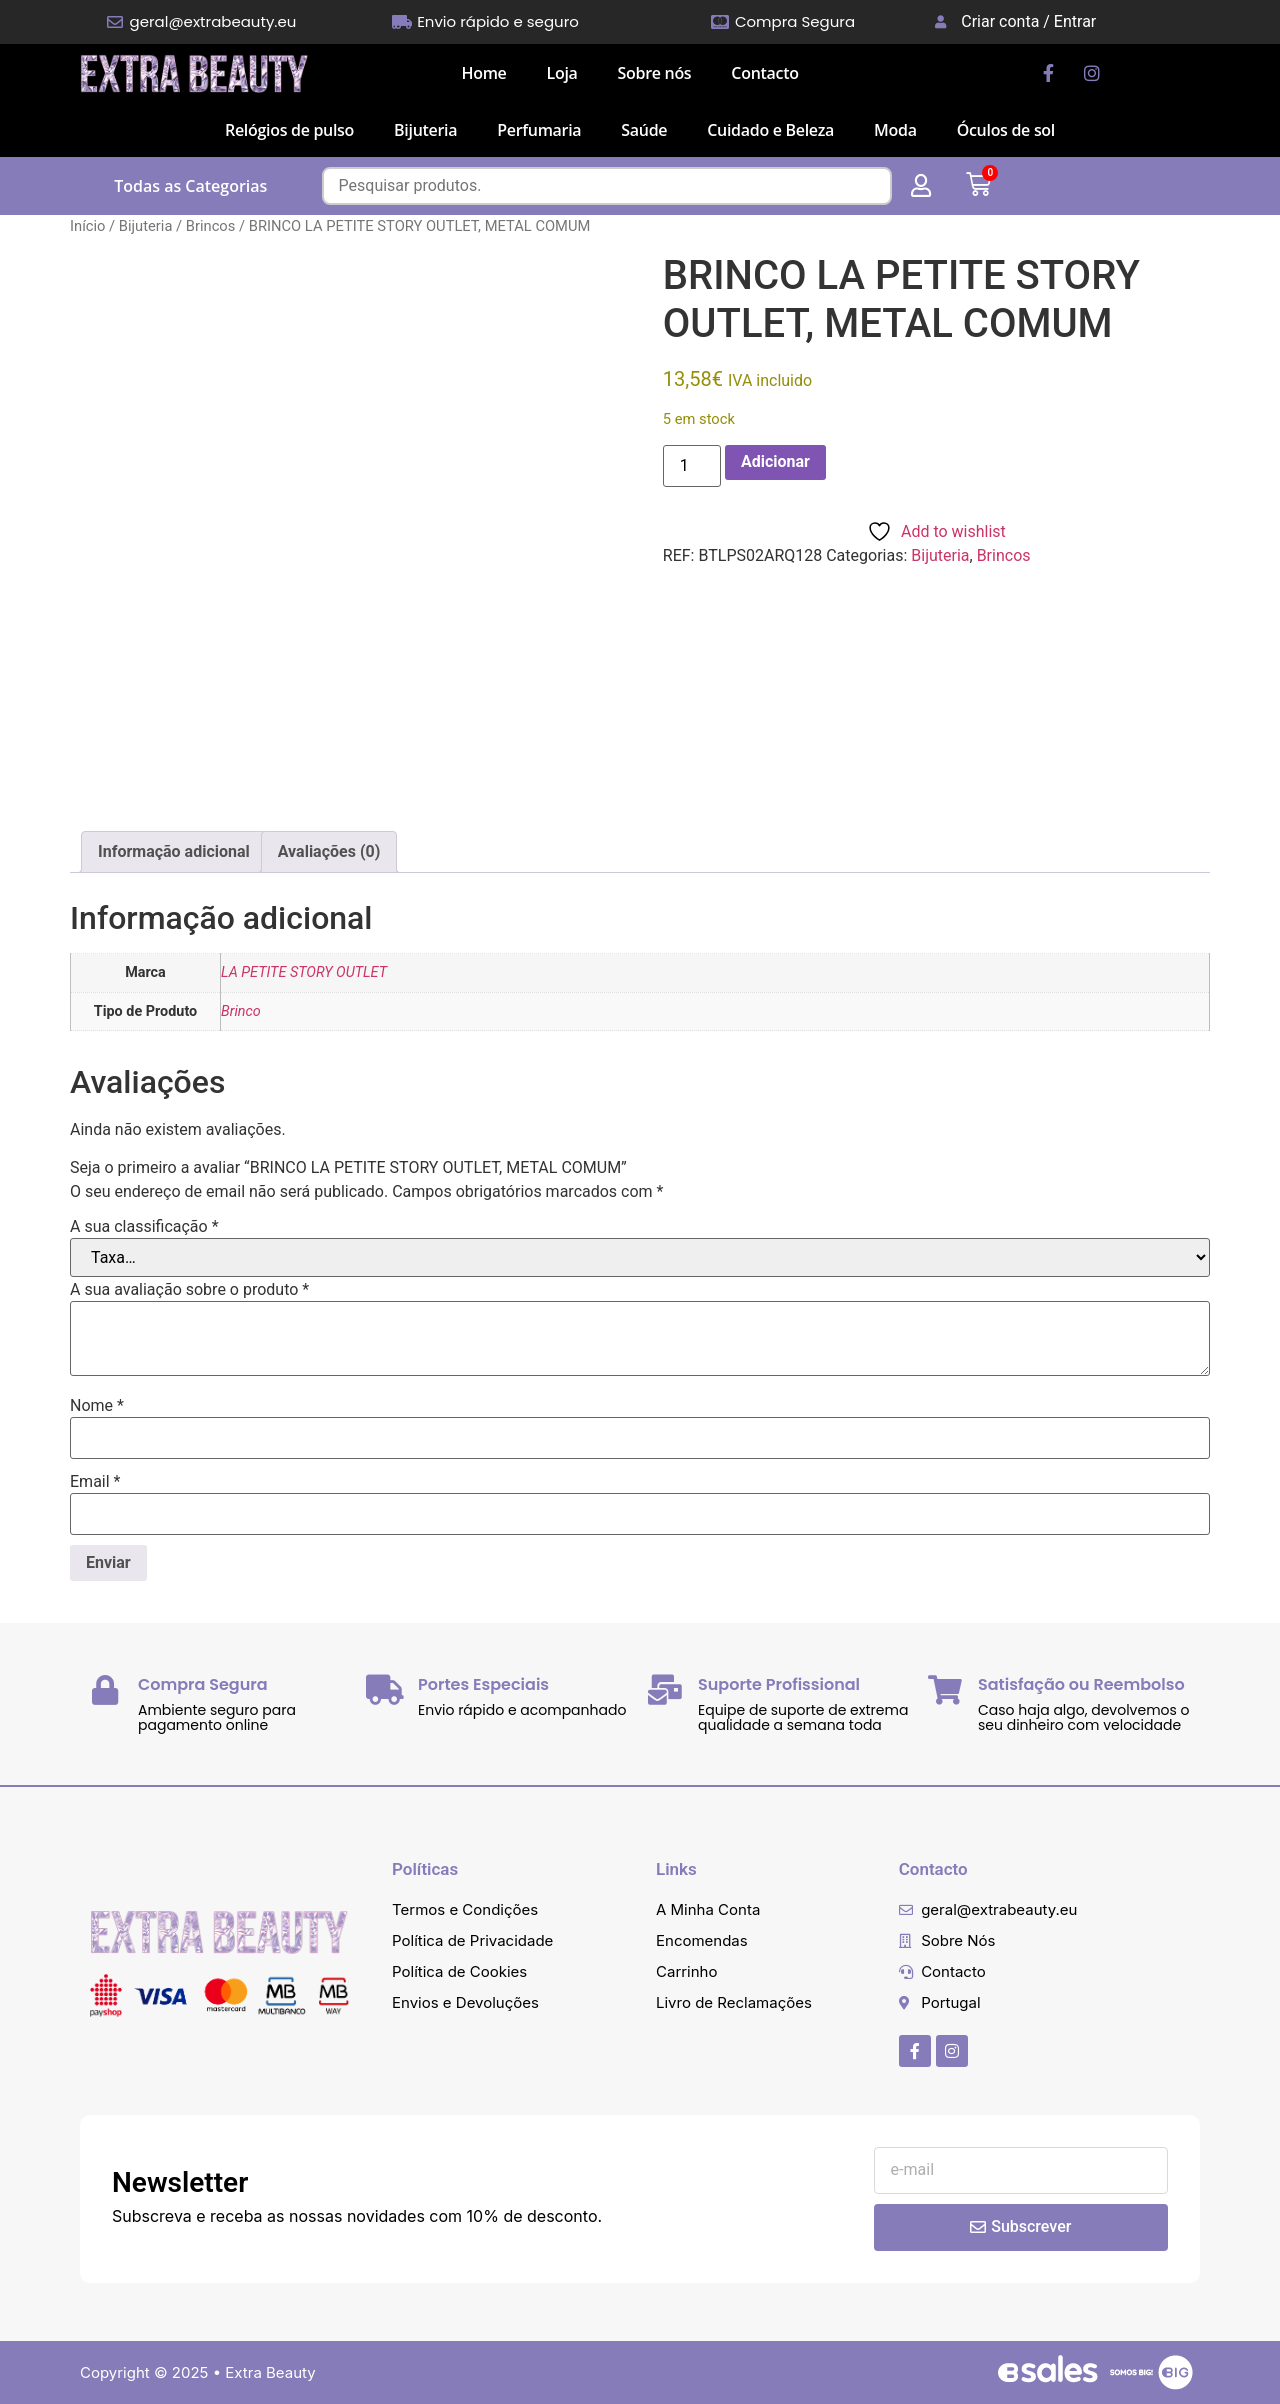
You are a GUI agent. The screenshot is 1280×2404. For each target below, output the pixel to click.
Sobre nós (655, 73)
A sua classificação (144, 1227)
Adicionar (775, 461)
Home (483, 73)
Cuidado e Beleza (770, 130)
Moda (895, 130)
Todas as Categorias (190, 186)
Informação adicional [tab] (174, 851)
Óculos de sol (1006, 130)
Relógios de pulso (289, 130)
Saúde (644, 130)
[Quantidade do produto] (692, 466)
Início (87, 226)
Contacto (764, 73)
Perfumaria (539, 130)
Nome (97, 1406)
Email (95, 1482)
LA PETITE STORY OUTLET (304, 972)
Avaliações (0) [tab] (329, 851)
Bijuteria (425, 130)
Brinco (241, 1011)
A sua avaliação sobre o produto (189, 1290)
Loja (562, 73)
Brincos (211, 226)
